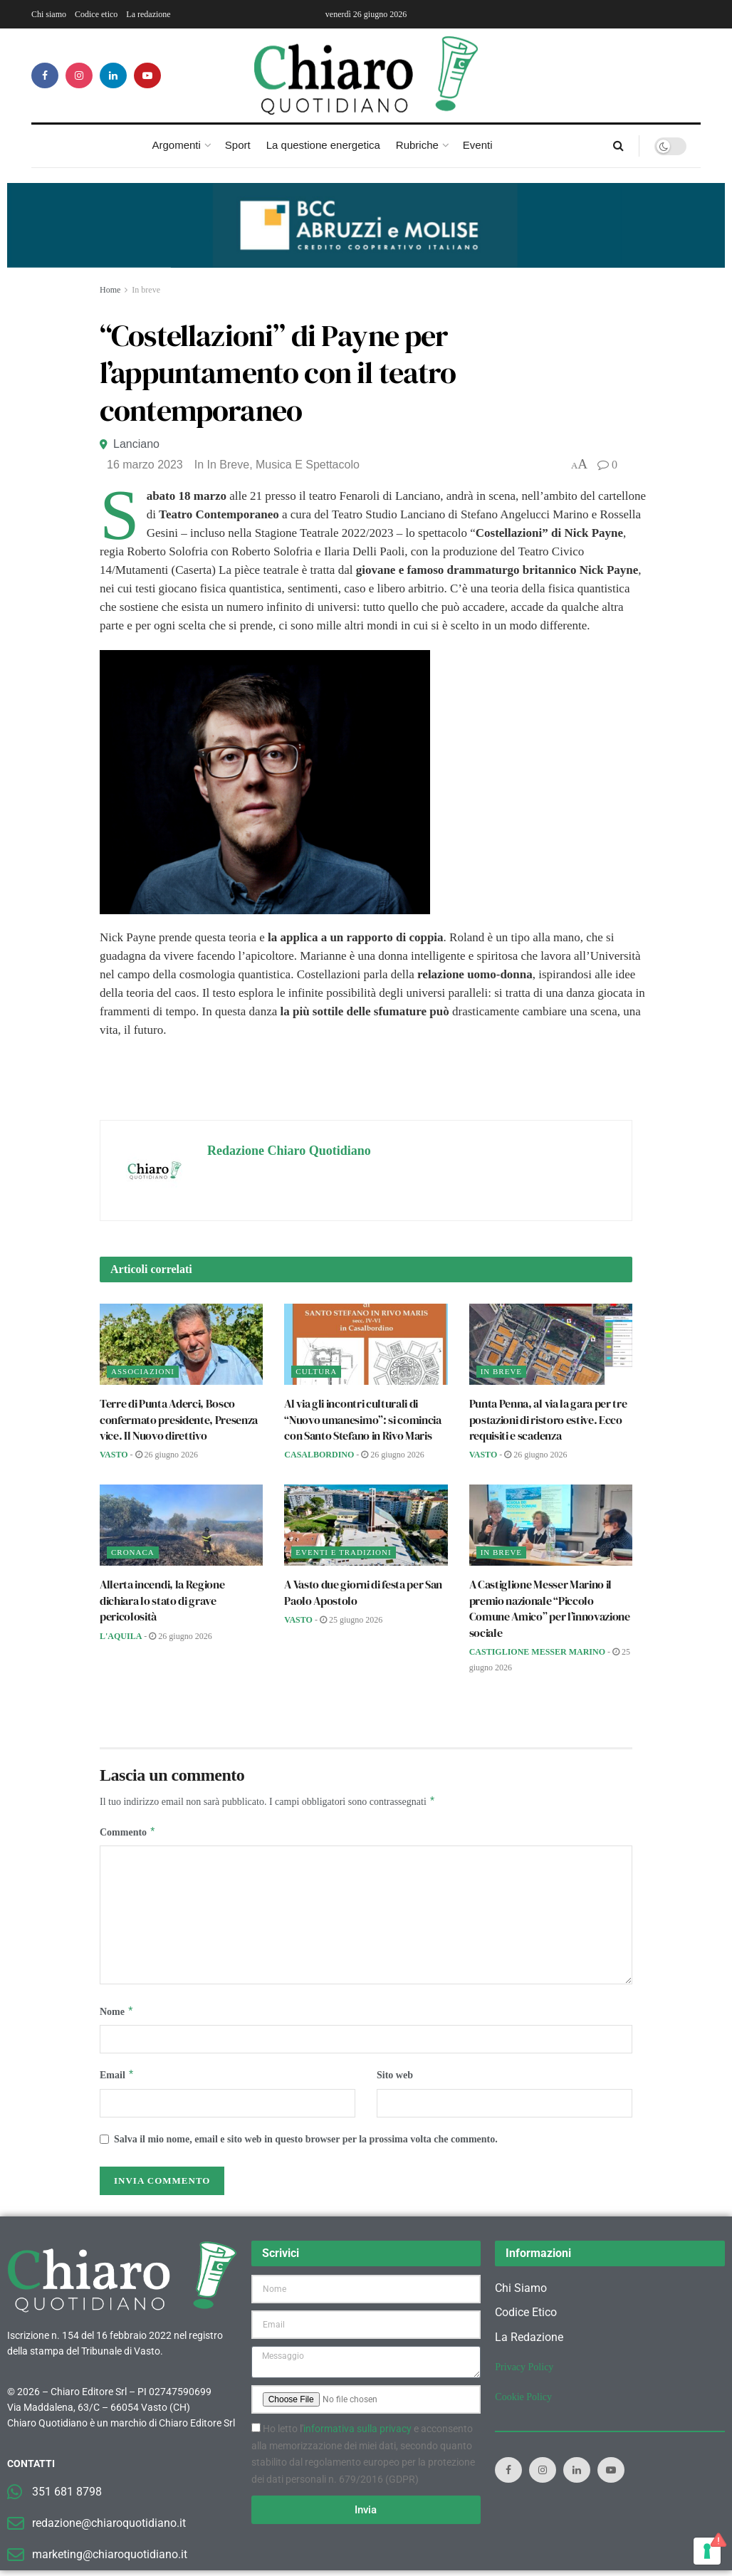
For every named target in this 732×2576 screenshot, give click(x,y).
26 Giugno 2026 (166, 1455)
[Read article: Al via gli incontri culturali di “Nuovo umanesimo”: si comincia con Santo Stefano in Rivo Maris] (365, 1345)
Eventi (478, 145)
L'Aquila (121, 1636)
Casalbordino (319, 1455)
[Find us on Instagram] (79, 75)
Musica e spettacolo (308, 465)
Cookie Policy (523, 2402)
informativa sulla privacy (357, 2434)
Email (117, 2080)
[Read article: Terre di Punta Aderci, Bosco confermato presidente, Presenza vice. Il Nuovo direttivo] (181, 1345)
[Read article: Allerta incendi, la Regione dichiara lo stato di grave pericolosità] (181, 1525)
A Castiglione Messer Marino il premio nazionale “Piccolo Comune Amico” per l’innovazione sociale (549, 1608)
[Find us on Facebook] (44, 75)
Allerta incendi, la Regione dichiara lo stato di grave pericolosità (162, 1600)
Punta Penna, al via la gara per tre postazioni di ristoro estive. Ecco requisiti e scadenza (548, 1419)
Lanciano (136, 444)
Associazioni (142, 1371)
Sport (238, 145)
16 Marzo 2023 (145, 465)
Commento (128, 1834)
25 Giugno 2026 (351, 1620)
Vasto (114, 1455)
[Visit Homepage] (365, 75)
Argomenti (176, 145)
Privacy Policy (524, 2372)
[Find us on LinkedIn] (113, 75)
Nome (117, 2015)
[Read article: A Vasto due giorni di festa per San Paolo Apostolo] (365, 1525)
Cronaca (133, 1552)
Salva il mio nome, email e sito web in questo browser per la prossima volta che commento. (306, 2145)
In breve (146, 290)
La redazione (148, 14)
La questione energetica (323, 145)
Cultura (316, 1371)
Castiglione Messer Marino (537, 1652)
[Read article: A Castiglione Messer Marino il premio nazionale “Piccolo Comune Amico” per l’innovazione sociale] (550, 1525)
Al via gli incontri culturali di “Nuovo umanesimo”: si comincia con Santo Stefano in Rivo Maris (362, 1419)
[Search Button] (618, 146)
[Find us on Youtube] (147, 75)
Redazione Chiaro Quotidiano (289, 1150)
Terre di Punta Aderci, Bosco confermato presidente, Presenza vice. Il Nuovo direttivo (179, 1419)
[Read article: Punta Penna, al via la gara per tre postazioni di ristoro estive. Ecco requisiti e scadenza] (550, 1345)
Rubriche (417, 145)
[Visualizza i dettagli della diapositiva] (366, 225)
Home (110, 290)
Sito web (395, 2079)
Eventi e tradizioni (343, 1552)
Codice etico (96, 14)
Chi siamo (48, 14)
